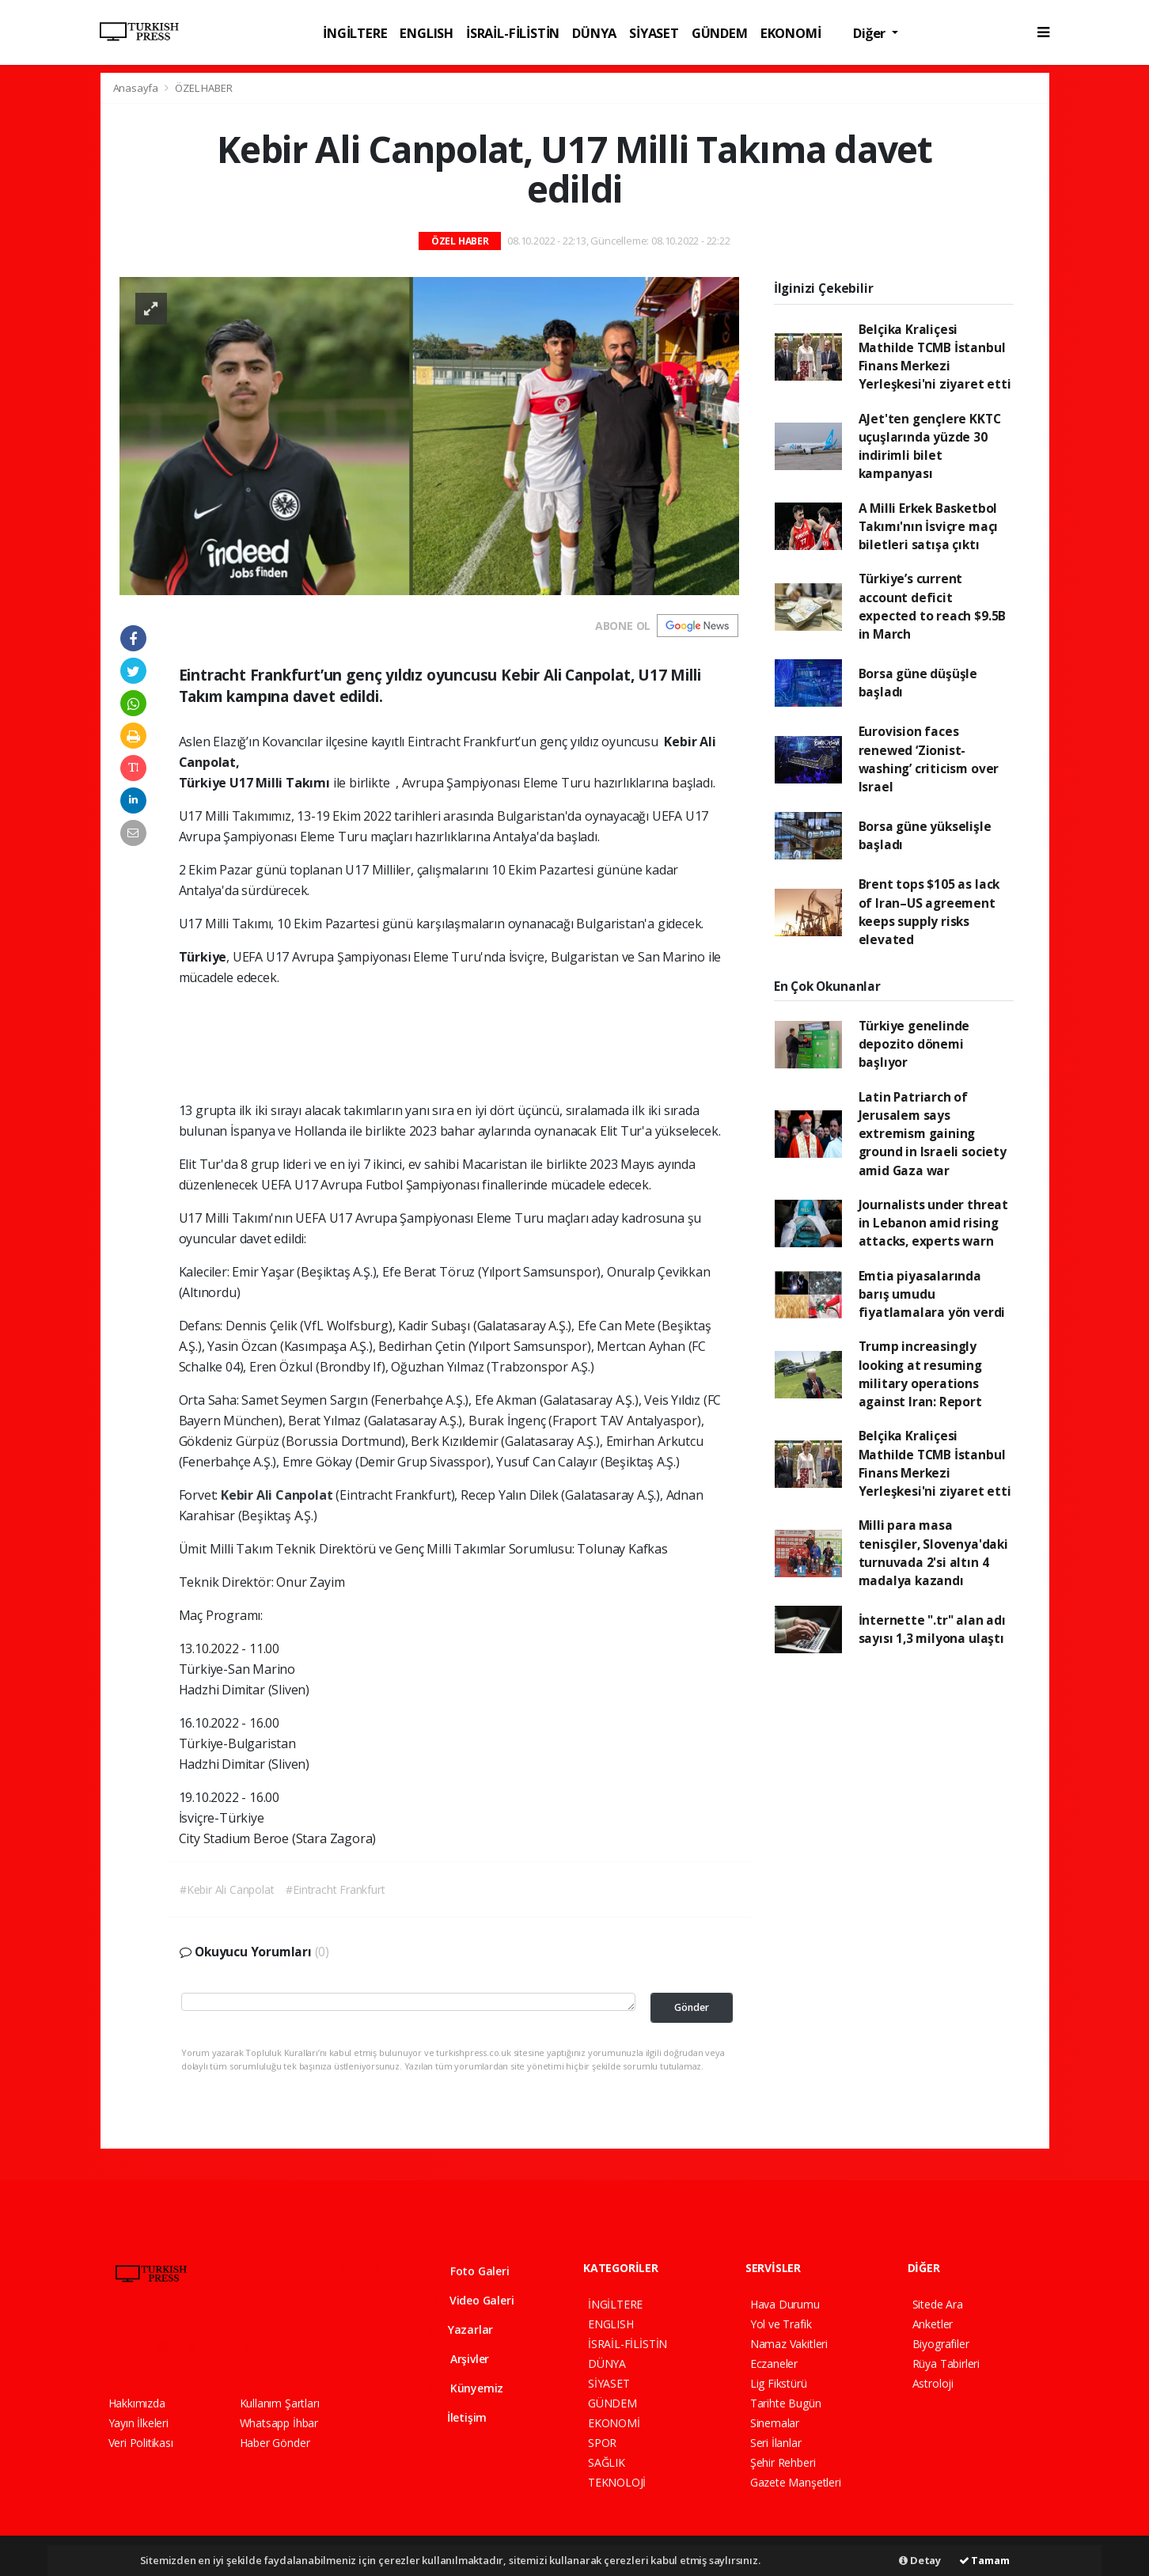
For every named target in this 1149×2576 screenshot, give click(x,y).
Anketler (932, 2323)
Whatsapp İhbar (279, 2422)
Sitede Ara (937, 2304)
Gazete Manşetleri (795, 2482)
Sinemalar (774, 2422)
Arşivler (458, 2358)
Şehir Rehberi (783, 2462)
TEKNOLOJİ (617, 2482)
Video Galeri (470, 2300)
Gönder (691, 2007)
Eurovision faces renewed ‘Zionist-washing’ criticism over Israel (929, 759)
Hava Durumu (785, 2304)
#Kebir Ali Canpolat (227, 1889)
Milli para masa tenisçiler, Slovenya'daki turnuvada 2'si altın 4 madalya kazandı (933, 1552)
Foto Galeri (468, 2270)
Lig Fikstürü (778, 2383)
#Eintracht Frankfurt (335, 1889)
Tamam (984, 2560)
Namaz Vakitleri (789, 2343)
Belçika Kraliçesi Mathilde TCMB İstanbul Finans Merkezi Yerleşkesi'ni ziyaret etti (935, 357)
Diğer (871, 33)
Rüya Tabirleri (946, 2363)
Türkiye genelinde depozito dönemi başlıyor (914, 1044)
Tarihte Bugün (785, 2403)
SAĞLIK (606, 2462)
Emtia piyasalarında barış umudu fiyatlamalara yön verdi (932, 1294)
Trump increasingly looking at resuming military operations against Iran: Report (920, 1373)
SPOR (602, 2442)
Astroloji (933, 2383)
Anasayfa (137, 88)
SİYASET (654, 33)
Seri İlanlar (776, 2442)
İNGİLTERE (355, 33)
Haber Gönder (275, 2442)
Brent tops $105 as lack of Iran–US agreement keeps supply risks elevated (929, 911)
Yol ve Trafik (781, 2323)
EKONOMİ (790, 33)
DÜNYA (594, 33)
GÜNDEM (720, 33)
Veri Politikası (140, 2442)
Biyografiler (940, 2343)
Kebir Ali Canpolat (278, 1495)
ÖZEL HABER (203, 88)
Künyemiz (465, 2388)
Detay (920, 2560)
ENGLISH (426, 33)
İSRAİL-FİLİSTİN (512, 33)
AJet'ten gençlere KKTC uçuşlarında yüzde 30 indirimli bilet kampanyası (930, 446)
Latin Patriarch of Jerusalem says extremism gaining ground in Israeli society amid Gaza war (933, 1133)
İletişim (457, 2417)
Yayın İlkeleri (138, 2422)
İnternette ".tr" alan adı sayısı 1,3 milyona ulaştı (932, 1629)
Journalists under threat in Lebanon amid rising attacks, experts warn (933, 1223)
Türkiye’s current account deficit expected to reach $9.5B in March (933, 606)
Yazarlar (460, 2329)
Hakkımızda (136, 2403)
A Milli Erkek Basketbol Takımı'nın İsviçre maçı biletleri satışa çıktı (929, 526)
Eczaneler (774, 2363)
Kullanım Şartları (280, 2403)
